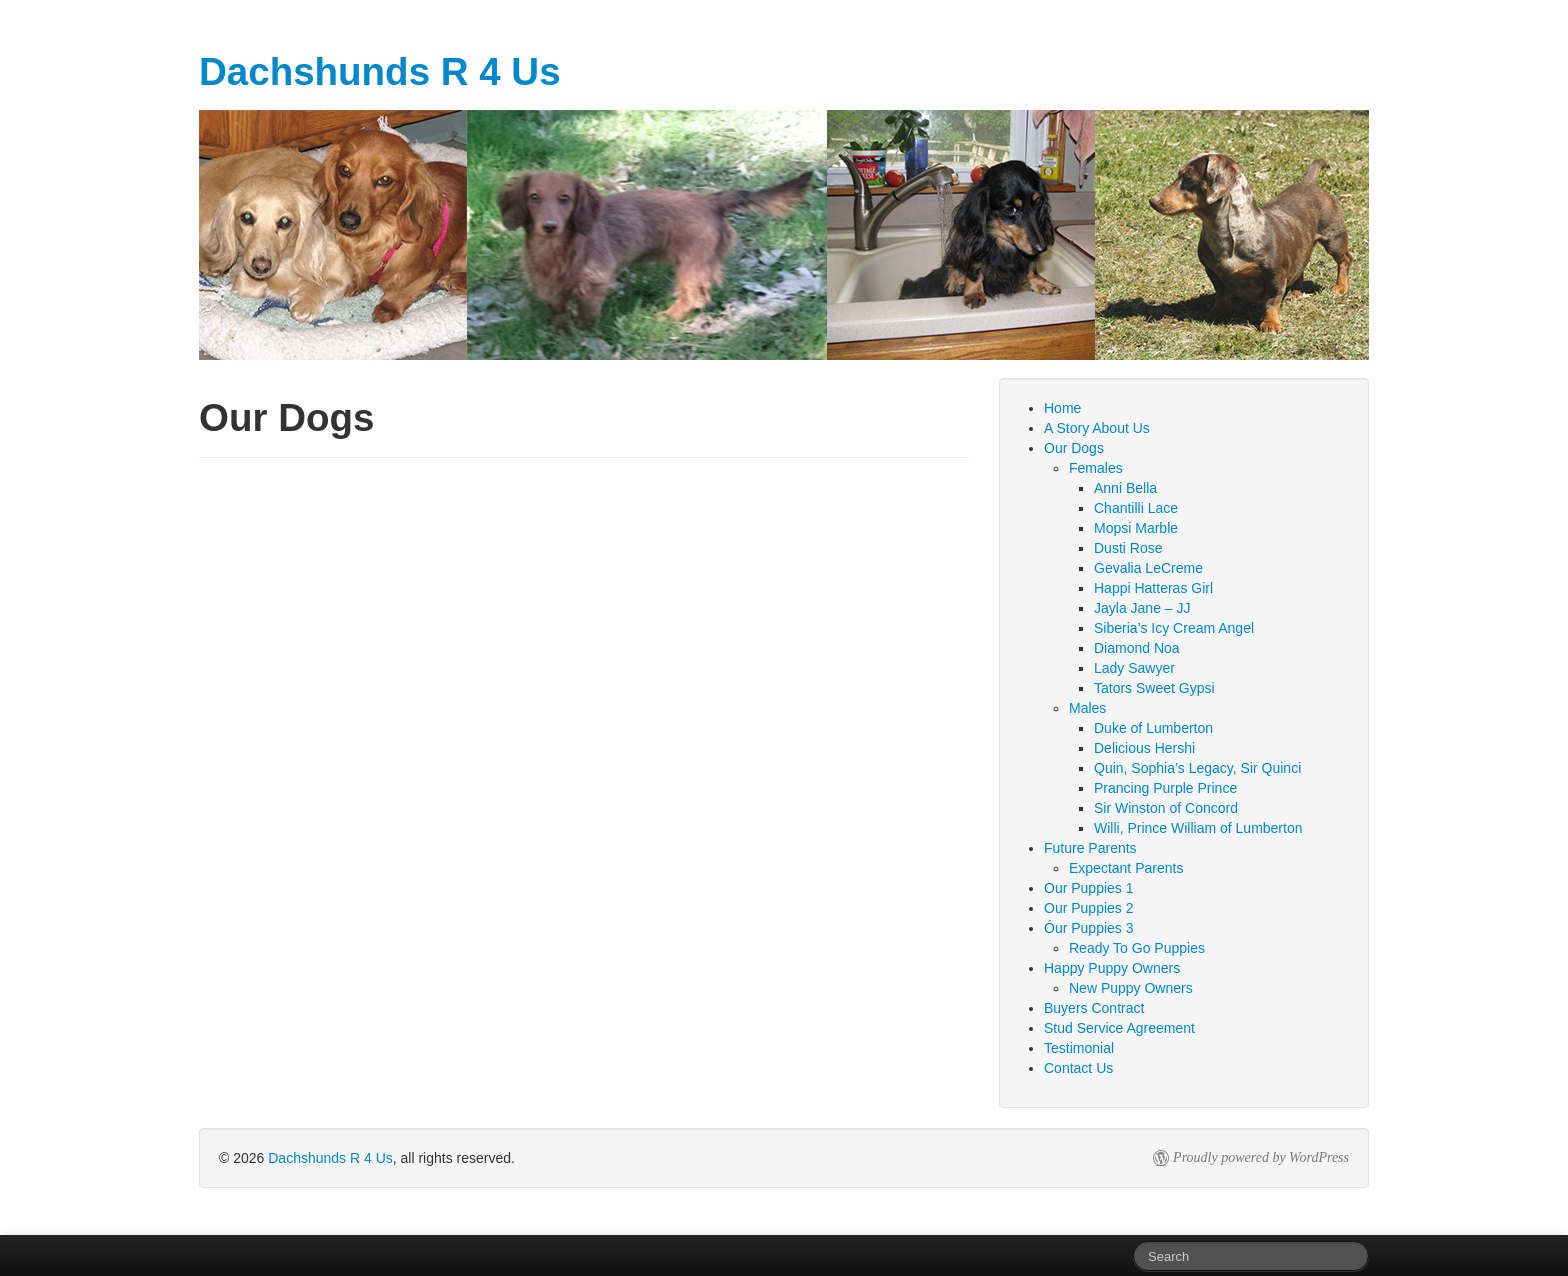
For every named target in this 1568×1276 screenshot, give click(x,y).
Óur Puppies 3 (1089, 928)
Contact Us (1078, 1068)
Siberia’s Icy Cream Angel (1174, 628)
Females (1096, 468)
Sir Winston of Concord (1166, 808)
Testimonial (1079, 1048)
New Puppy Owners (1131, 988)
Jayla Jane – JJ (1142, 608)
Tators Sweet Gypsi (1154, 688)
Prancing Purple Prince (1165, 788)
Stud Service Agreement (1119, 1028)
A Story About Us (1097, 428)
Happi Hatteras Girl (1153, 588)
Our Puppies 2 (1089, 908)
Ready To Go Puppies (1137, 948)
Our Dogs (1074, 448)
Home (1062, 408)
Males (1087, 708)
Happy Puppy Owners (1112, 968)
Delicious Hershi (1144, 748)
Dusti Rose (1128, 548)
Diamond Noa (1137, 648)
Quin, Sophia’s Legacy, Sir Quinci (1197, 768)
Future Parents (1090, 848)
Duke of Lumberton (1153, 728)
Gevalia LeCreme (1148, 568)
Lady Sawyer (1134, 668)
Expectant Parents (1126, 868)
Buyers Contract (1094, 1008)
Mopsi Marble (1136, 528)
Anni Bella (1125, 488)
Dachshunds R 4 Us (330, 1158)
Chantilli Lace (1136, 508)
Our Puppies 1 (1089, 888)
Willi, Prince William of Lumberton (1198, 828)
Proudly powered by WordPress (1261, 1157)
